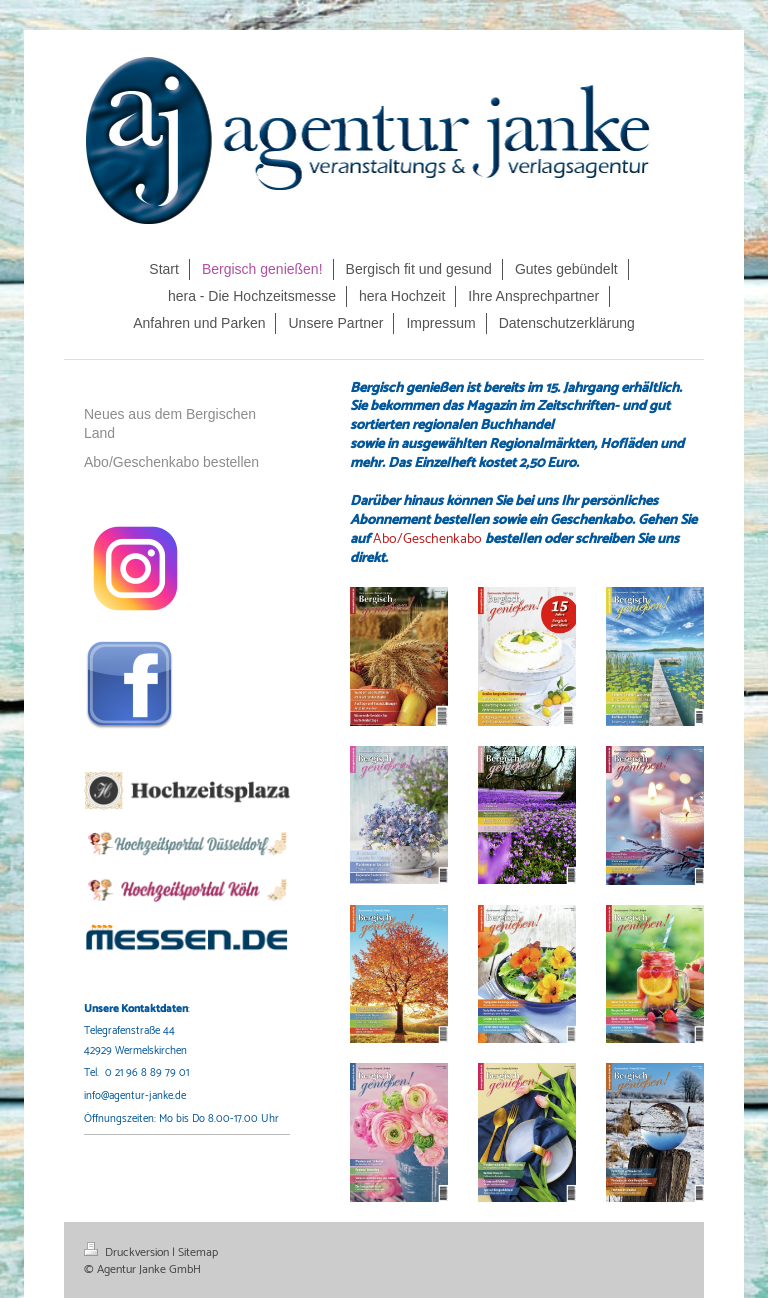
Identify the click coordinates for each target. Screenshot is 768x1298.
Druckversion (128, 1252)
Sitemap (198, 1252)
